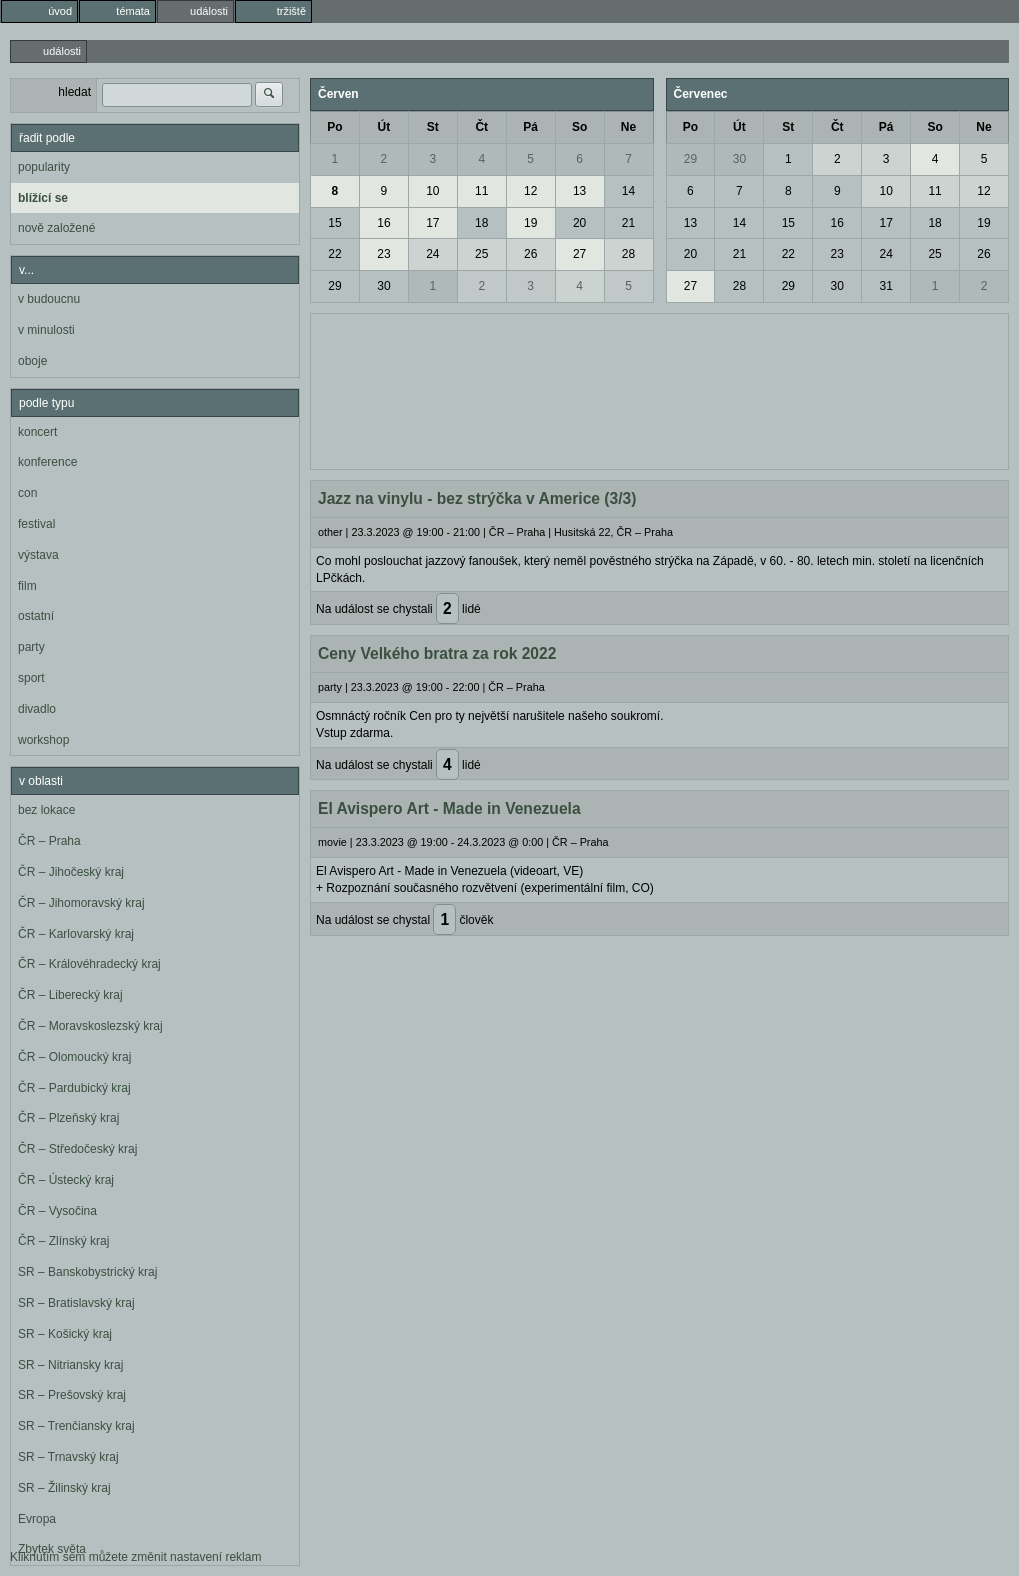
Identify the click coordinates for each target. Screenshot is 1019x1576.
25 (481, 254)
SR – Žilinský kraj (64, 1488)
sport (31, 678)
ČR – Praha (49, 841)
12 (530, 191)
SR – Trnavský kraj (68, 1457)
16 (383, 223)
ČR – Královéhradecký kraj (89, 964)
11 (481, 191)
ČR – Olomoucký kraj (74, 1057)
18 (481, 223)
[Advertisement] (659, 389)
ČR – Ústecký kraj (66, 1180)
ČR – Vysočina (57, 1211)
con (27, 493)
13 (579, 191)
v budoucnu (49, 299)
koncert (37, 432)
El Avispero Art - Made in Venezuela (449, 808)
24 (432, 254)
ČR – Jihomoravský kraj (81, 903)
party (31, 647)
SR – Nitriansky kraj (70, 1365)
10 (432, 191)
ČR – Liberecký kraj (70, 995)
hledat (74, 92)
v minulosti (46, 330)
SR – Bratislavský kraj (76, 1303)
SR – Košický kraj (65, 1334)
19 (530, 223)
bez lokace (46, 810)
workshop (43, 740)
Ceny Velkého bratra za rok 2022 (437, 653)
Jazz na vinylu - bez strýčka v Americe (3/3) (477, 498)
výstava (38, 555)
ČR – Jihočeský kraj (71, 872)
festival (36, 524)
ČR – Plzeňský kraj (68, 1118)
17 (432, 223)
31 (885, 286)
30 (383, 286)
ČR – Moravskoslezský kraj (90, 1026)
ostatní (36, 616)
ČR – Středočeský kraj (77, 1149)
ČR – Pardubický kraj (74, 1088)
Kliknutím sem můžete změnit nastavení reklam (135, 1557)
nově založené (56, 228)
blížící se (43, 198)
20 (579, 223)
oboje (32, 361)
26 (530, 254)
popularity (44, 167)
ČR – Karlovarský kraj (76, 934)
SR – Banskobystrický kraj (87, 1272)
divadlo (37, 709)
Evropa (37, 1519)
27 (579, 254)
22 (334, 254)
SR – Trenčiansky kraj (76, 1426)
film (27, 586)
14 (628, 191)
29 (334, 286)
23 (383, 254)
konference (47, 462)
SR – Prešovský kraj (72, 1395)
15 (334, 223)
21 (628, 223)
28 (628, 254)
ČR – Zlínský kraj (63, 1241)
